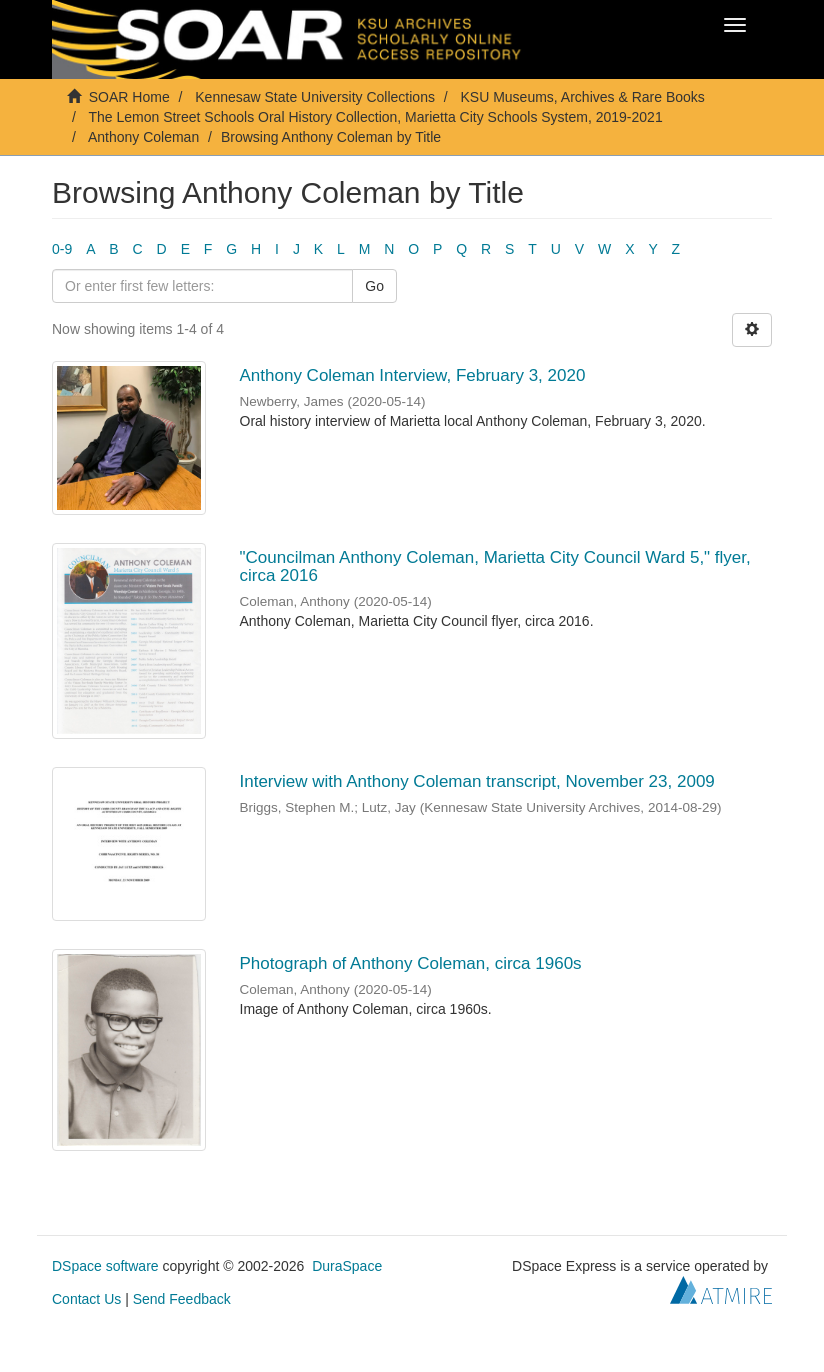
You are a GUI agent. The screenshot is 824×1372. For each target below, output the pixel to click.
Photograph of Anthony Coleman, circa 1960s (411, 963)
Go (374, 286)
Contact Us (86, 1299)
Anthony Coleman (143, 137)
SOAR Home (129, 97)
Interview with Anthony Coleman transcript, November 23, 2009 (477, 781)
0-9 (62, 249)
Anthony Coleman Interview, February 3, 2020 (413, 375)
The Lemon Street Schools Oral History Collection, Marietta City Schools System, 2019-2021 (375, 117)
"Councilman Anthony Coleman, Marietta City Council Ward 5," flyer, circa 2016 (495, 567)
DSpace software (105, 1266)
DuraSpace (347, 1266)
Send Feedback (182, 1299)
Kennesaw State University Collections (315, 97)
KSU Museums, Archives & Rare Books (583, 97)
